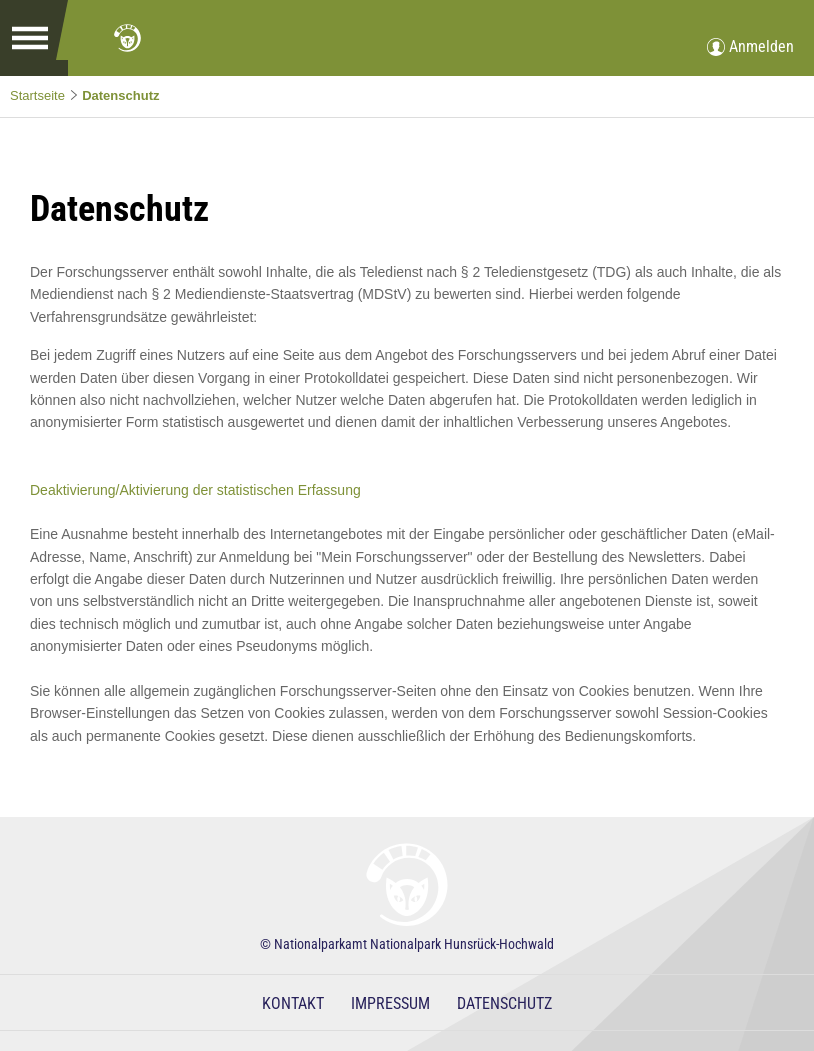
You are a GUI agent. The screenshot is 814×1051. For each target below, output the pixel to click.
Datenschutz (120, 95)
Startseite (37, 95)
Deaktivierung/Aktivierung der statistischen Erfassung (195, 490)
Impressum (390, 1003)
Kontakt (293, 1003)
